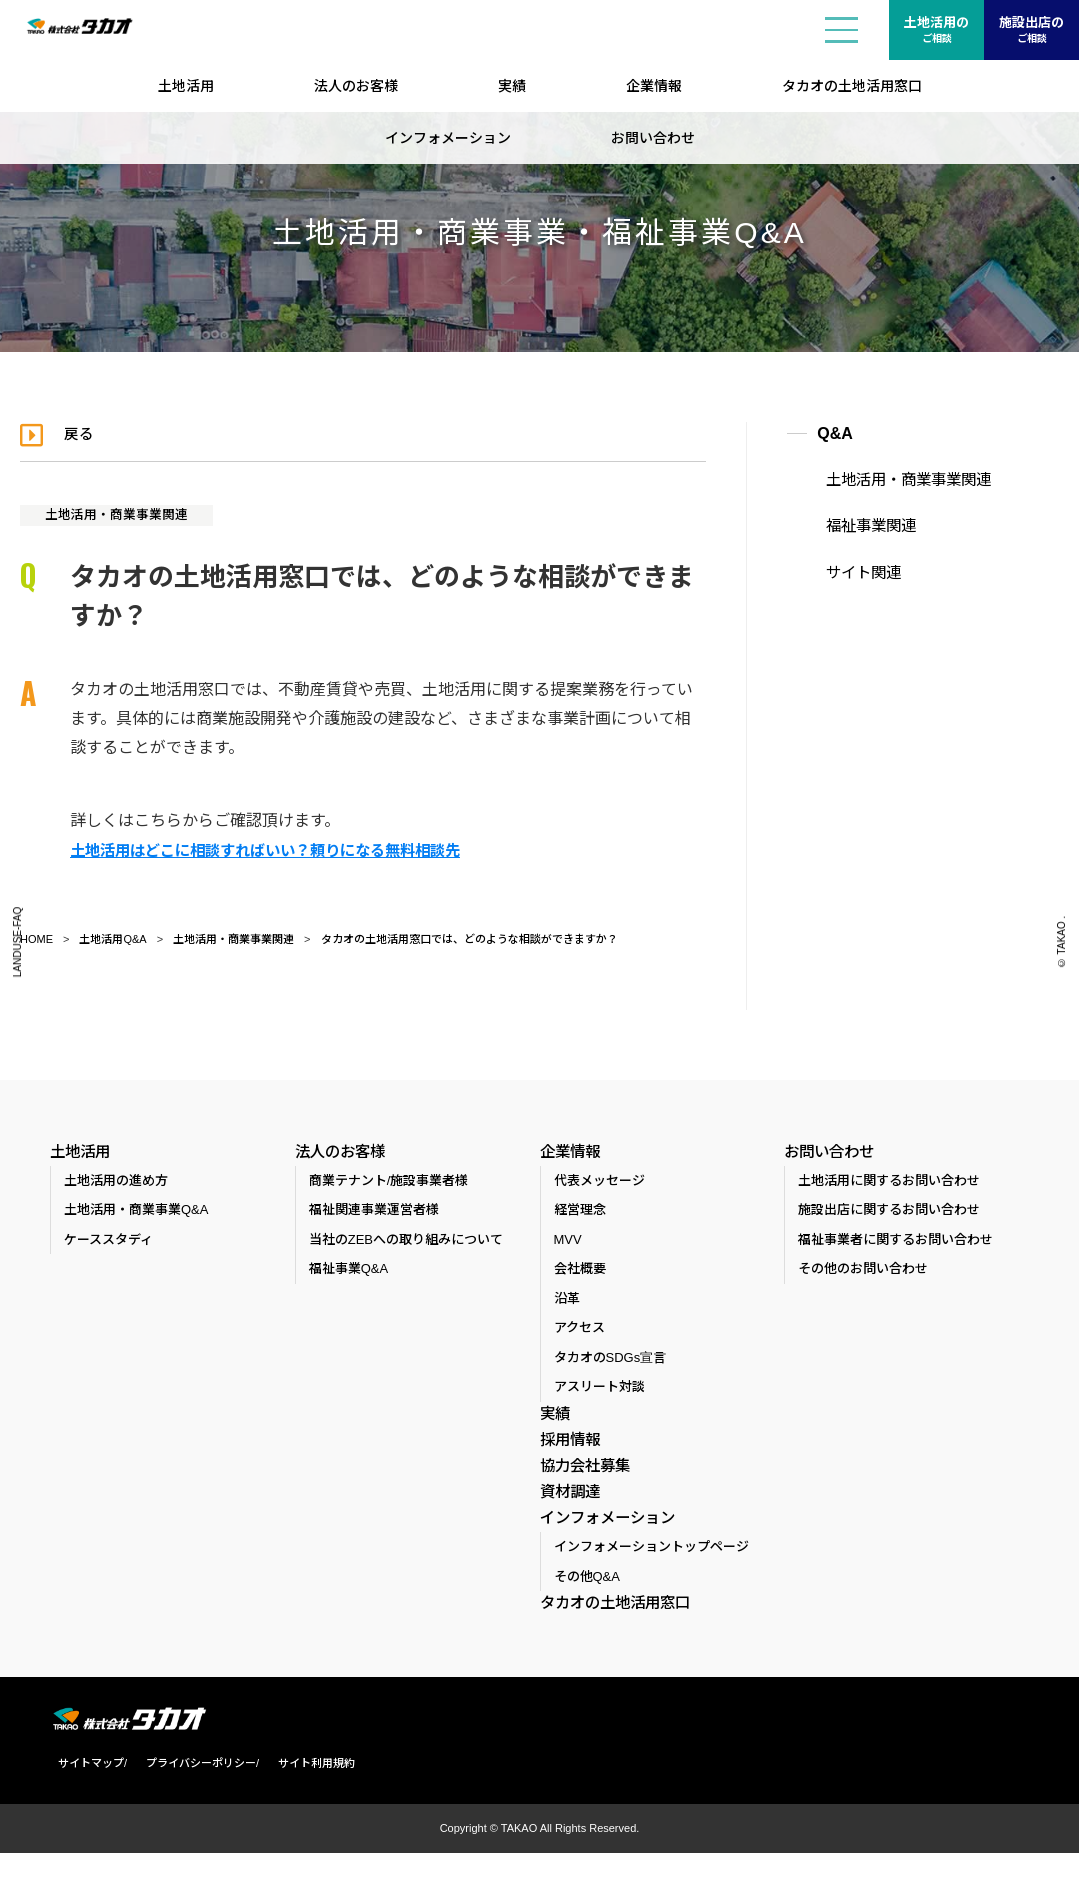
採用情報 (568, 1447)
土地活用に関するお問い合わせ (889, 1184)
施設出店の (1031, 31)
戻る (84, 433)
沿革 (567, 1302)
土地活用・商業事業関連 (125, 514)
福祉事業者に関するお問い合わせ (895, 1243)
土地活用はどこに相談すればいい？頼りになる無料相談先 (278, 849)
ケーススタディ (108, 1243)
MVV (568, 1243)
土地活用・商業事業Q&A (136, 1214)
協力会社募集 (582, 1478)
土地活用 (186, 86)
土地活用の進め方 (116, 1184)
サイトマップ (83, 1793)
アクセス (579, 1332)
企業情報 (654, 86)
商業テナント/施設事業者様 (389, 1184)
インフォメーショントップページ (651, 1575)
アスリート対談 (599, 1391)
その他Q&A (587, 1605)
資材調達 (568, 1509)
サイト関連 (852, 567)
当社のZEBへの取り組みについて (406, 1243)
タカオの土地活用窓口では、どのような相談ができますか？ (469, 938)
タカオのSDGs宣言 (610, 1361)
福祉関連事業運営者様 (374, 1214)
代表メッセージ (599, 1184)
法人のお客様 (356, 86)
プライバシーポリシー (193, 1793)
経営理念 (580, 1214)
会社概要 (580, 1273)
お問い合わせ (653, 138)
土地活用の (936, 31)
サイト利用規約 (308, 1793)
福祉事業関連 (859, 523)
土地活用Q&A (112, 938)
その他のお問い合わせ (863, 1273)
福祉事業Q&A (348, 1273)
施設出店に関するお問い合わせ (889, 1214)
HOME (36, 938)
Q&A (835, 433)
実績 (512, 86)
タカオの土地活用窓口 (852, 86)
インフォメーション (448, 138)
